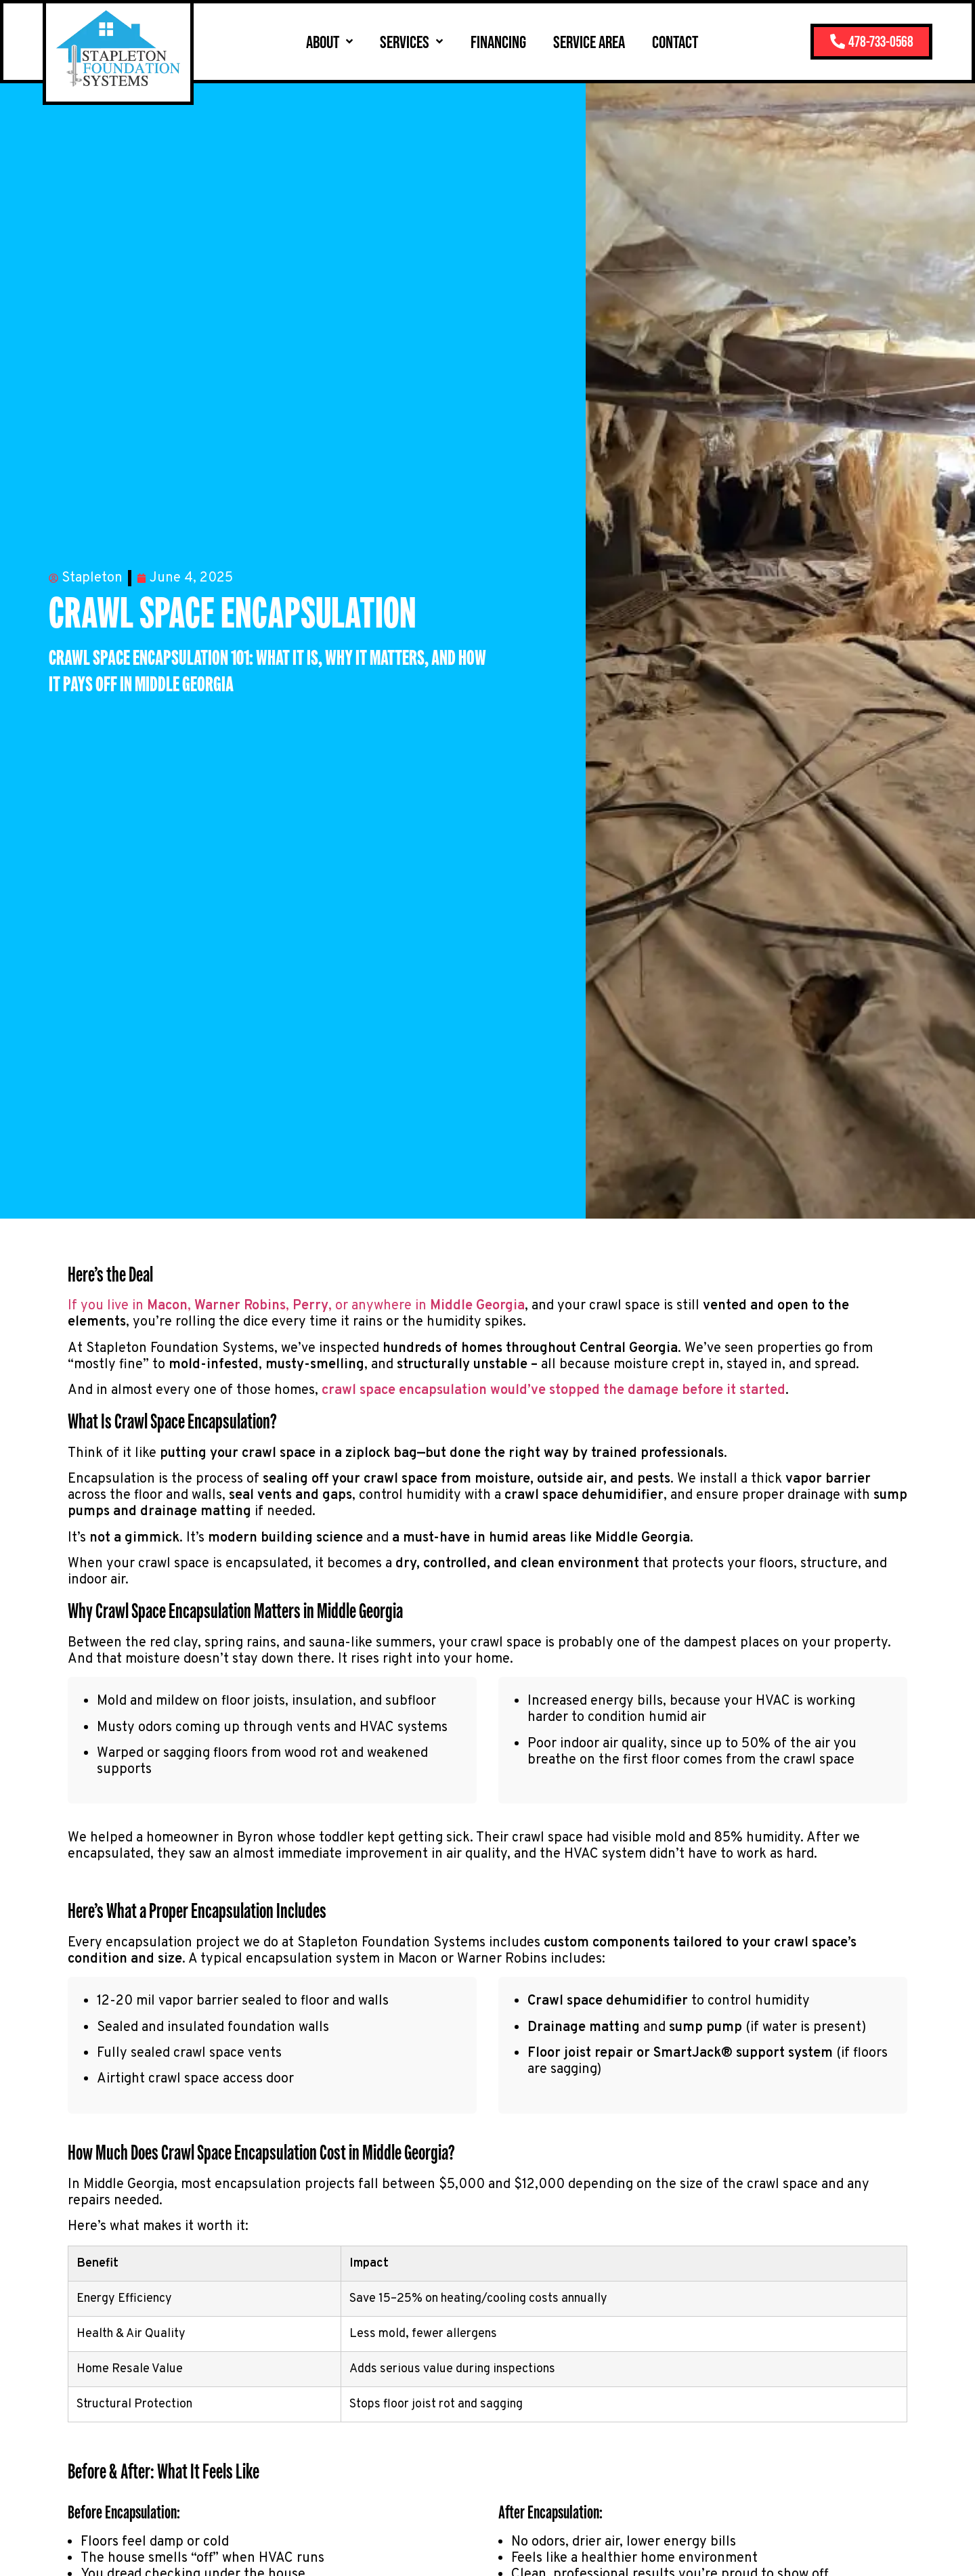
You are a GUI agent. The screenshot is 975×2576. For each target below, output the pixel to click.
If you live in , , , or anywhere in (296, 1306)
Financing (481, 41)
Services (395, 41)
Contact (659, 41)
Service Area (573, 41)
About (313, 41)
